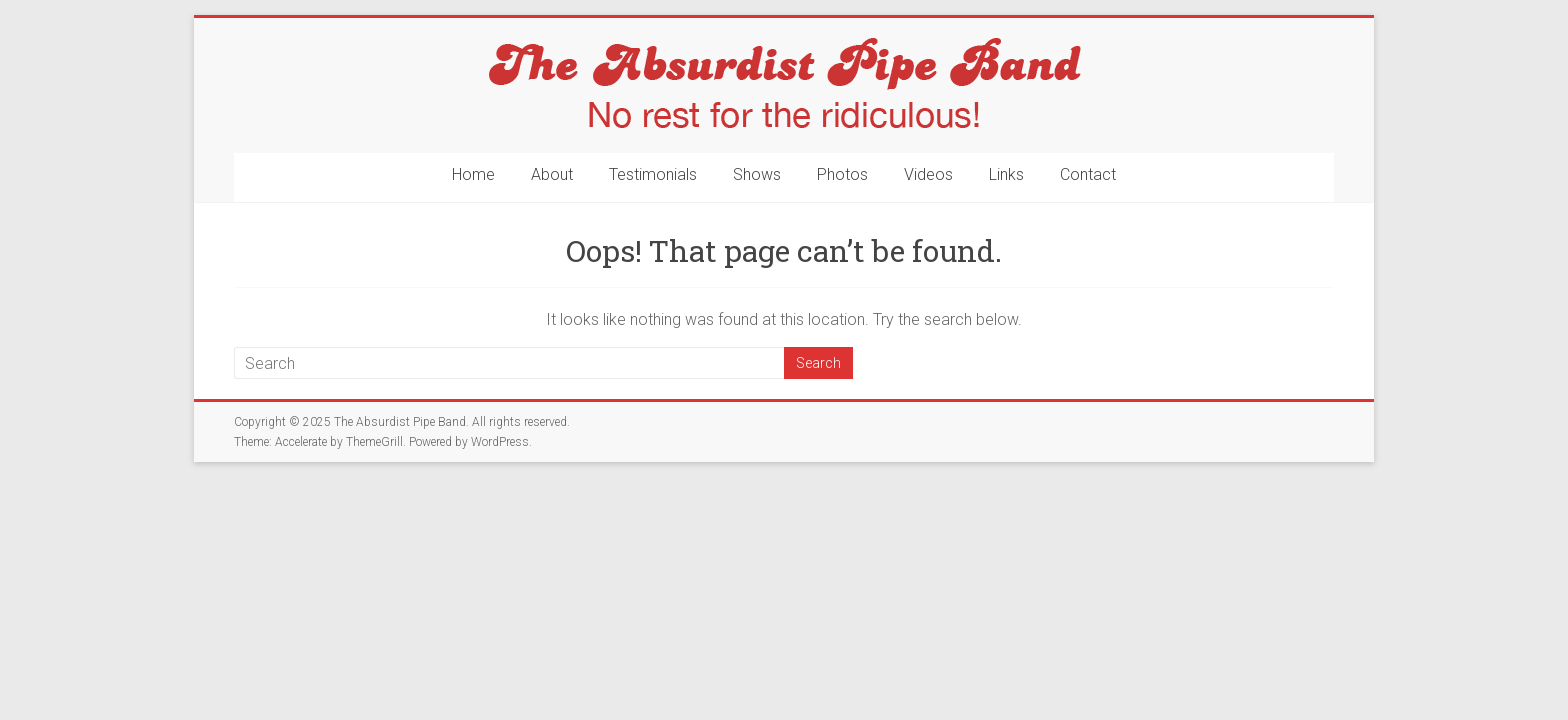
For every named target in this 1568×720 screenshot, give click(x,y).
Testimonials (653, 174)
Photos (842, 174)
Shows (757, 174)
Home (473, 174)
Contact (1088, 174)
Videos (928, 174)
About (552, 174)
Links (1006, 174)
